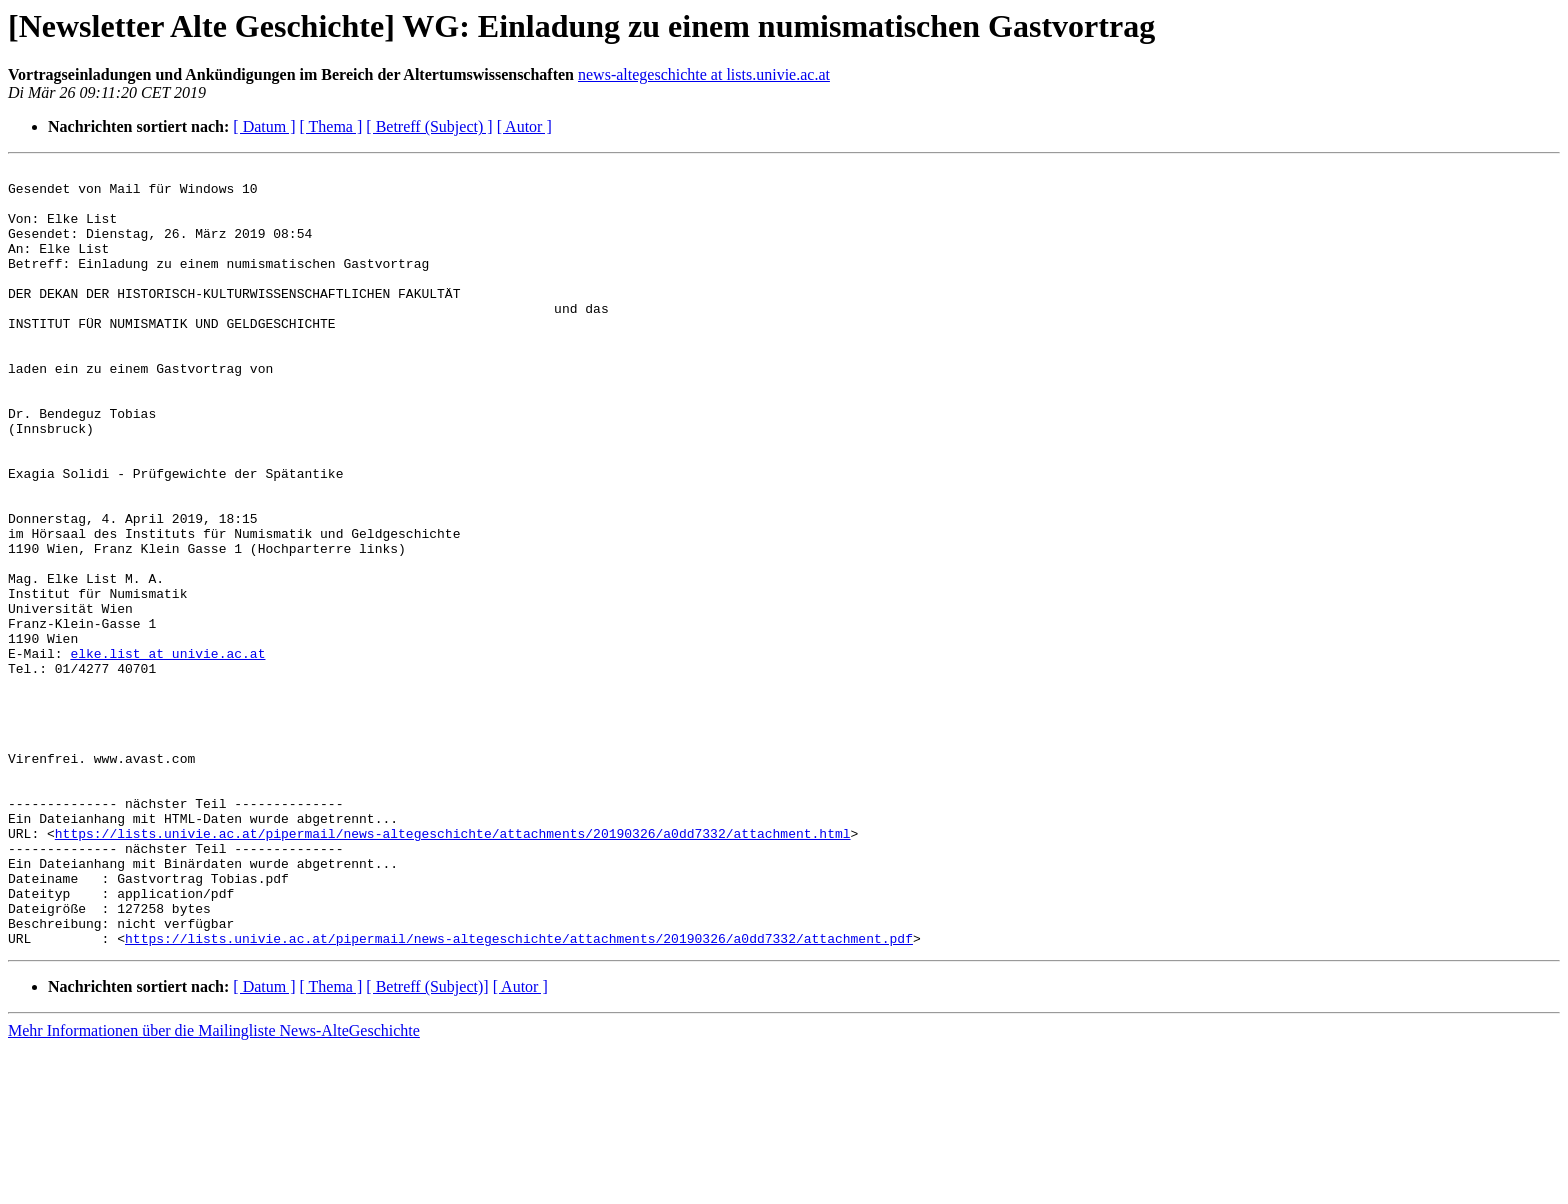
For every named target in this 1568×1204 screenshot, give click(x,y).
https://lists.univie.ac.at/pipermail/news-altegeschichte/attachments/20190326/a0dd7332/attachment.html (453, 968)
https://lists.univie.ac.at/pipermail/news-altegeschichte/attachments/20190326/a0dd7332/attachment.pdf (519, 1094)
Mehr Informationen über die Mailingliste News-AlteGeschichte (214, 1186)
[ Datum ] (264, 126)
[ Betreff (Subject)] (427, 1142)
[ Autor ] (524, 126)
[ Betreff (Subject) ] (429, 126)
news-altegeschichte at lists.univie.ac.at (704, 74)
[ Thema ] (331, 126)
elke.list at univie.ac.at (167, 752)
